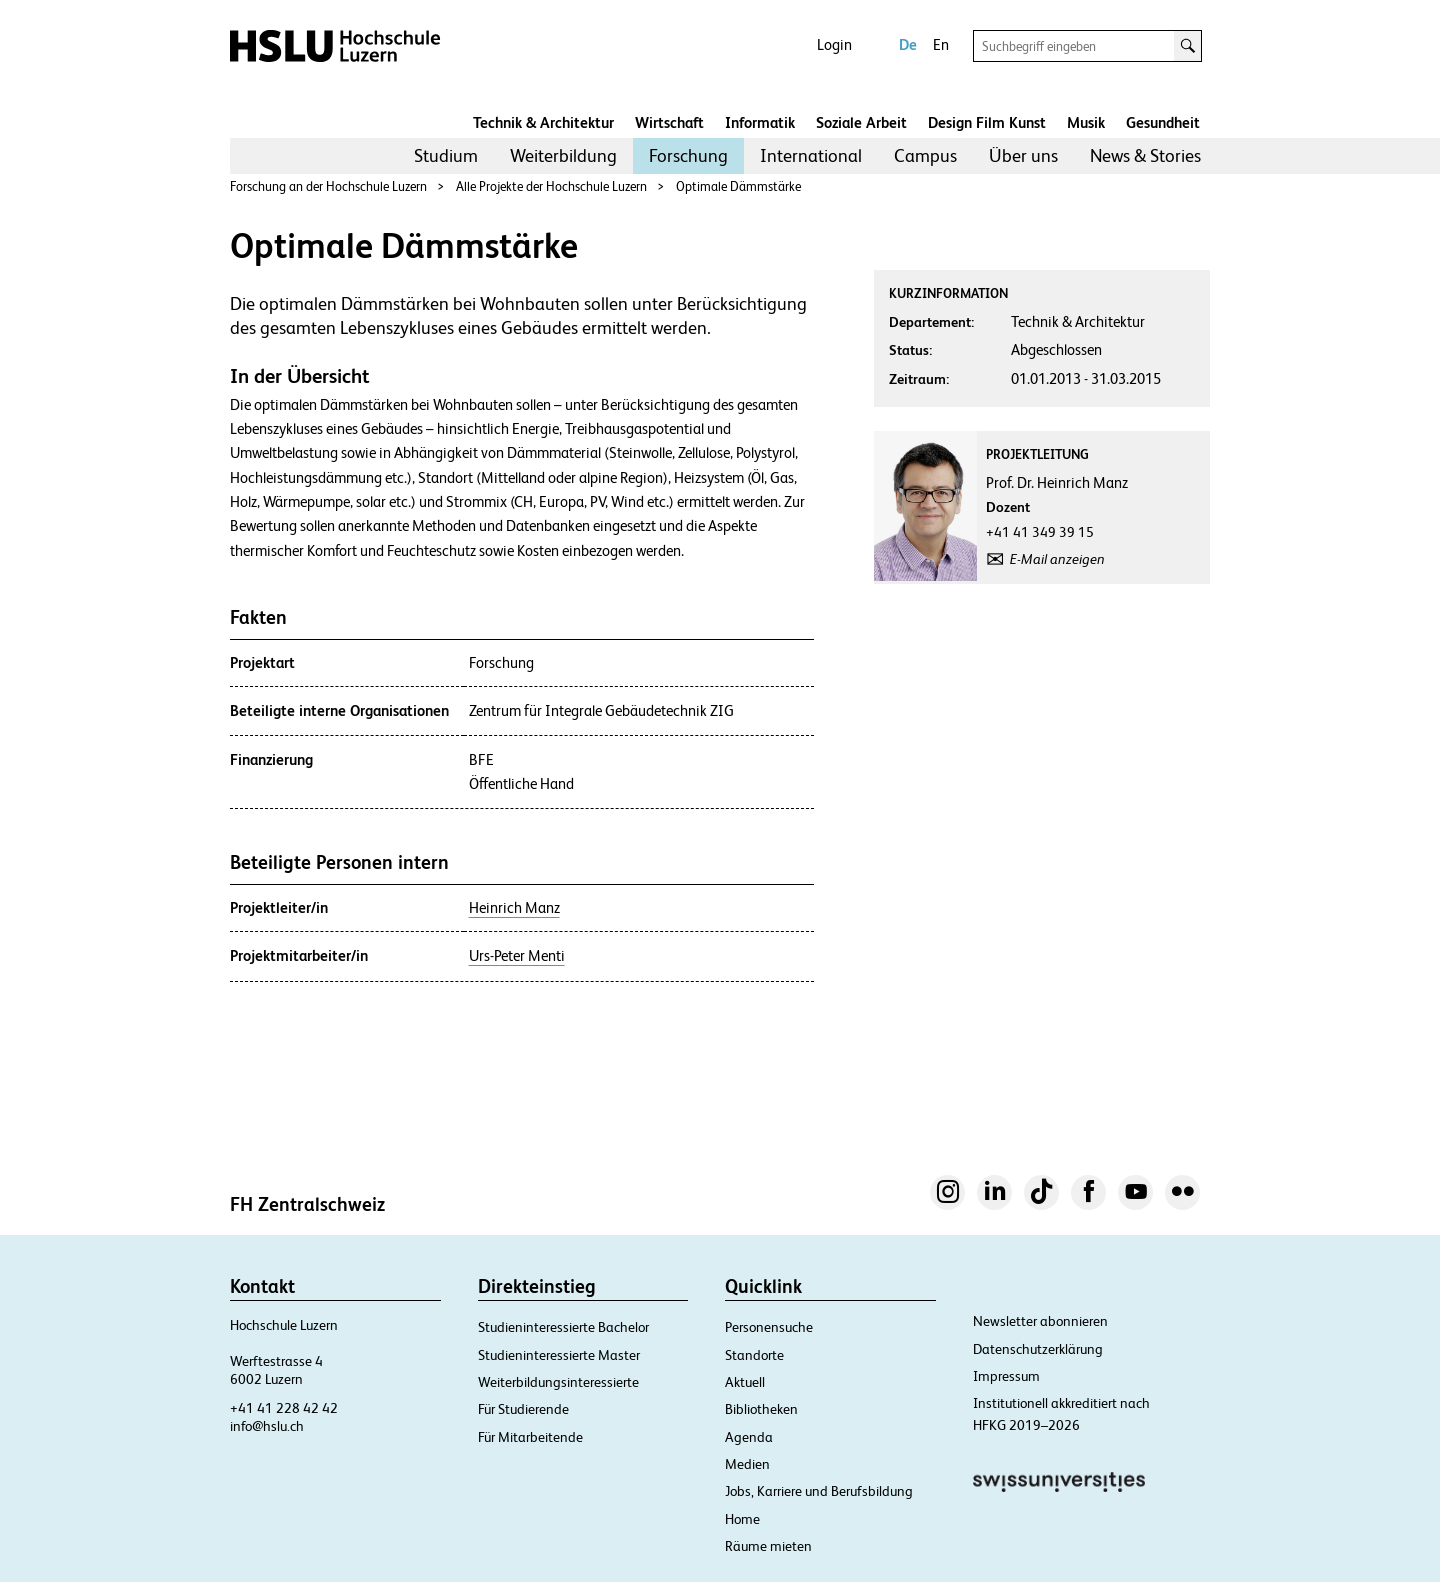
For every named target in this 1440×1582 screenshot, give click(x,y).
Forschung (688, 155)
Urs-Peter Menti (517, 956)
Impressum (1006, 1376)
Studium (446, 155)
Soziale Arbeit (861, 122)
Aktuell (745, 1382)
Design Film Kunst (987, 122)
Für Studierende (523, 1409)
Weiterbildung (563, 155)
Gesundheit (1163, 122)
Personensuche (769, 1327)
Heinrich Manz (514, 908)
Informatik (760, 122)
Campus (925, 155)
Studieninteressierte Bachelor (563, 1327)
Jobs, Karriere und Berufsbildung (819, 1491)
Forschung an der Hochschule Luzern (328, 186)
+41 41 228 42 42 (284, 1408)
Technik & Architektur (543, 122)
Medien (747, 1464)
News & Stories (1145, 155)
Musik (1086, 122)
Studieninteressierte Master (559, 1355)
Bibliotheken (761, 1409)
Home (742, 1519)
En (941, 44)
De (908, 44)
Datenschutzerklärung (1038, 1349)
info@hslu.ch (267, 1426)
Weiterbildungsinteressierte (558, 1382)
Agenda (749, 1437)
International (811, 155)
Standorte (754, 1355)
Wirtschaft (669, 122)
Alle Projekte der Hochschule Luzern (551, 186)
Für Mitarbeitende (530, 1437)
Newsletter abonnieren (1040, 1321)
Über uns (1023, 155)
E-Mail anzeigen (1057, 559)
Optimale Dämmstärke (738, 186)
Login (834, 44)
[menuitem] (446, 156)
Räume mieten (768, 1546)
